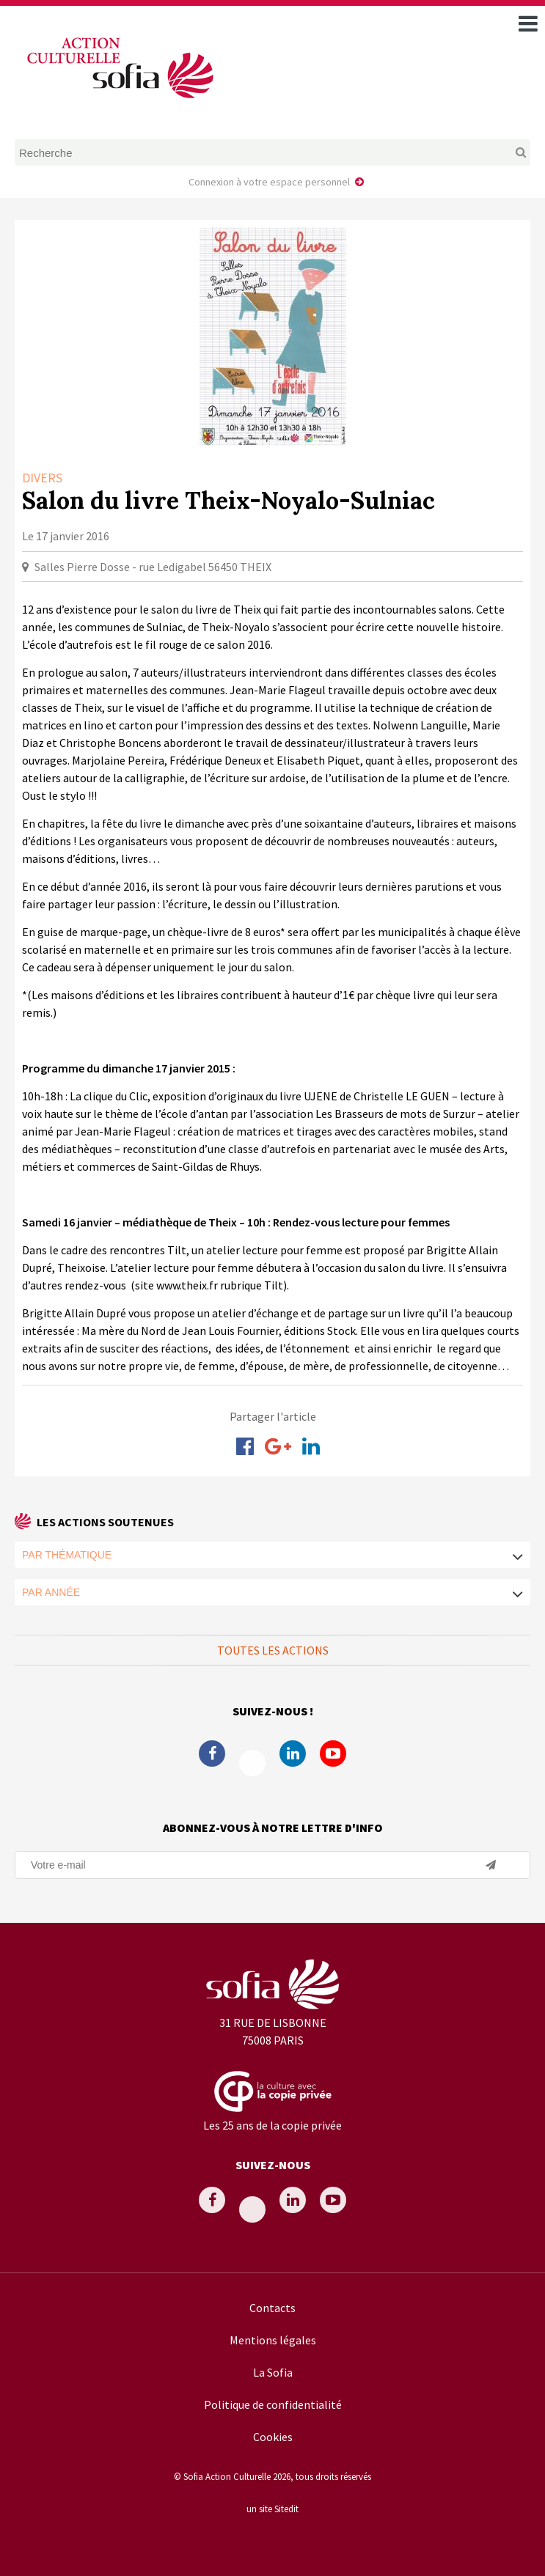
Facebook (212, 1753)
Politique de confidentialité (273, 2404)
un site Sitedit (272, 2508)
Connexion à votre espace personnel (269, 181)
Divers (42, 477)
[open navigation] (528, 23)
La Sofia (273, 2372)
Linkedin (292, 1753)
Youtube (333, 1753)
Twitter (252, 1763)
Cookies (273, 2436)
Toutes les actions (273, 1650)
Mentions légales (273, 2340)
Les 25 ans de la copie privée (272, 2125)
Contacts (272, 2307)
